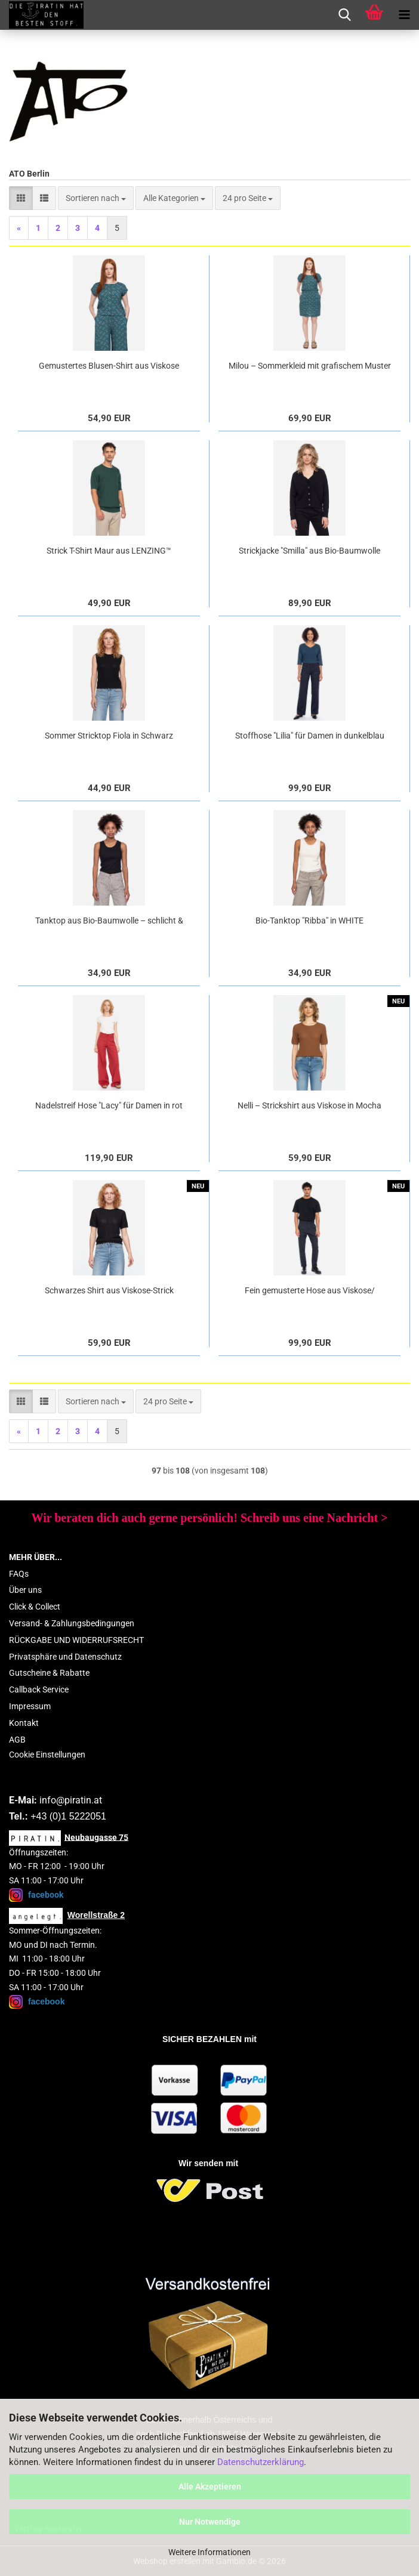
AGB (17, 1739)
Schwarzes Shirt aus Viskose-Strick (109, 1290)
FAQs (19, 1574)
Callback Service (39, 1689)
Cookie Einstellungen (47, 1754)
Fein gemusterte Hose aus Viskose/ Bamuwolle (310, 1291)
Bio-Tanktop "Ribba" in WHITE (309, 920)
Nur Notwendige (210, 2521)
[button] (21, 198)
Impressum (30, 1706)
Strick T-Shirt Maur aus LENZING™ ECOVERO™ (109, 551)
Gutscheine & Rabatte (49, 1673)
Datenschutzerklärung (260, 2462)
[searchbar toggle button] (344, 15)
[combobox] (96, 198)
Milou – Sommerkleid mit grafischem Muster (310, 365)
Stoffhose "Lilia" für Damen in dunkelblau (309, 735)
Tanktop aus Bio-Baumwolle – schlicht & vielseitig (109, 921)
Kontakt (24, 1723)
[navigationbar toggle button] (404, 15)
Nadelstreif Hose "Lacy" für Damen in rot (109, 1105)
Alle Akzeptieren (209, 2486)
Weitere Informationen (209, 2552)
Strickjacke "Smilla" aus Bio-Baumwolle (309, 550)
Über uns (25, 1590)
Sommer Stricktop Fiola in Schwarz (109, 735)
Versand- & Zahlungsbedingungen (71, 1623)
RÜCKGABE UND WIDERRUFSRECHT (76, 1640)
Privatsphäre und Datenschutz (65, 1656)
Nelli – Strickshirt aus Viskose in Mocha (309, 1105)
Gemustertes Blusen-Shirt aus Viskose (109, 365)
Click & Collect (34, 1606)
